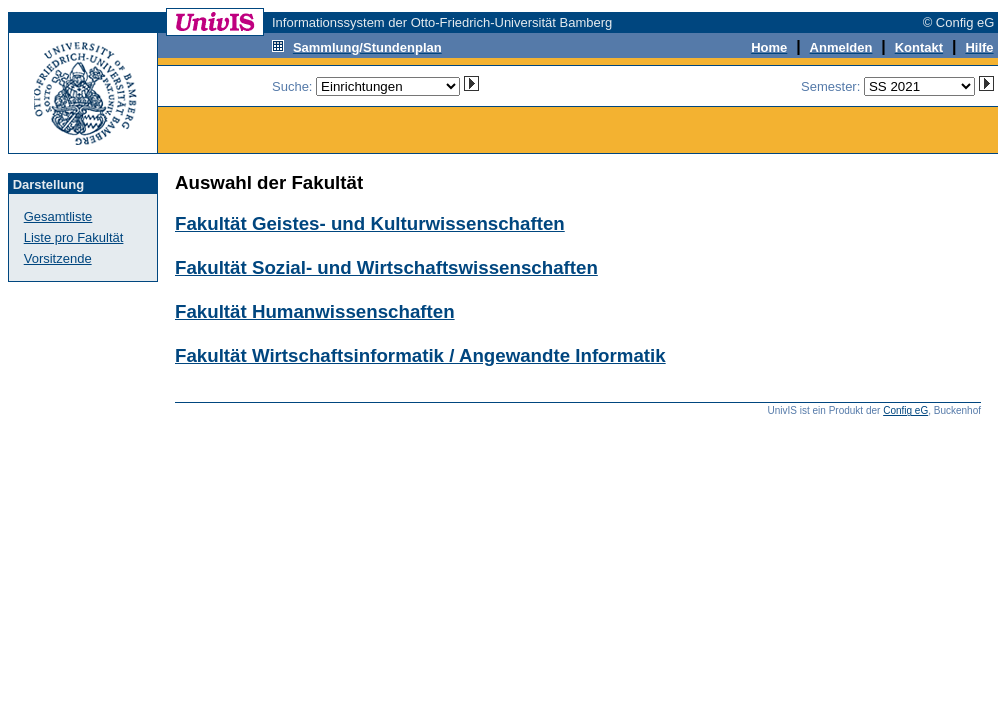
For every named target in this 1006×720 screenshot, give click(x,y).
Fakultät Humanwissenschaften (315, 311)
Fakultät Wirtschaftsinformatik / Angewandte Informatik (420, 355)
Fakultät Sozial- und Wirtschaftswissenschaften (386, 267)
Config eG (905, 410)
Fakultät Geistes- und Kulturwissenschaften (370, 223)
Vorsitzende (58, 258)
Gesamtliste (58, 216)
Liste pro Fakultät (74, 237)
